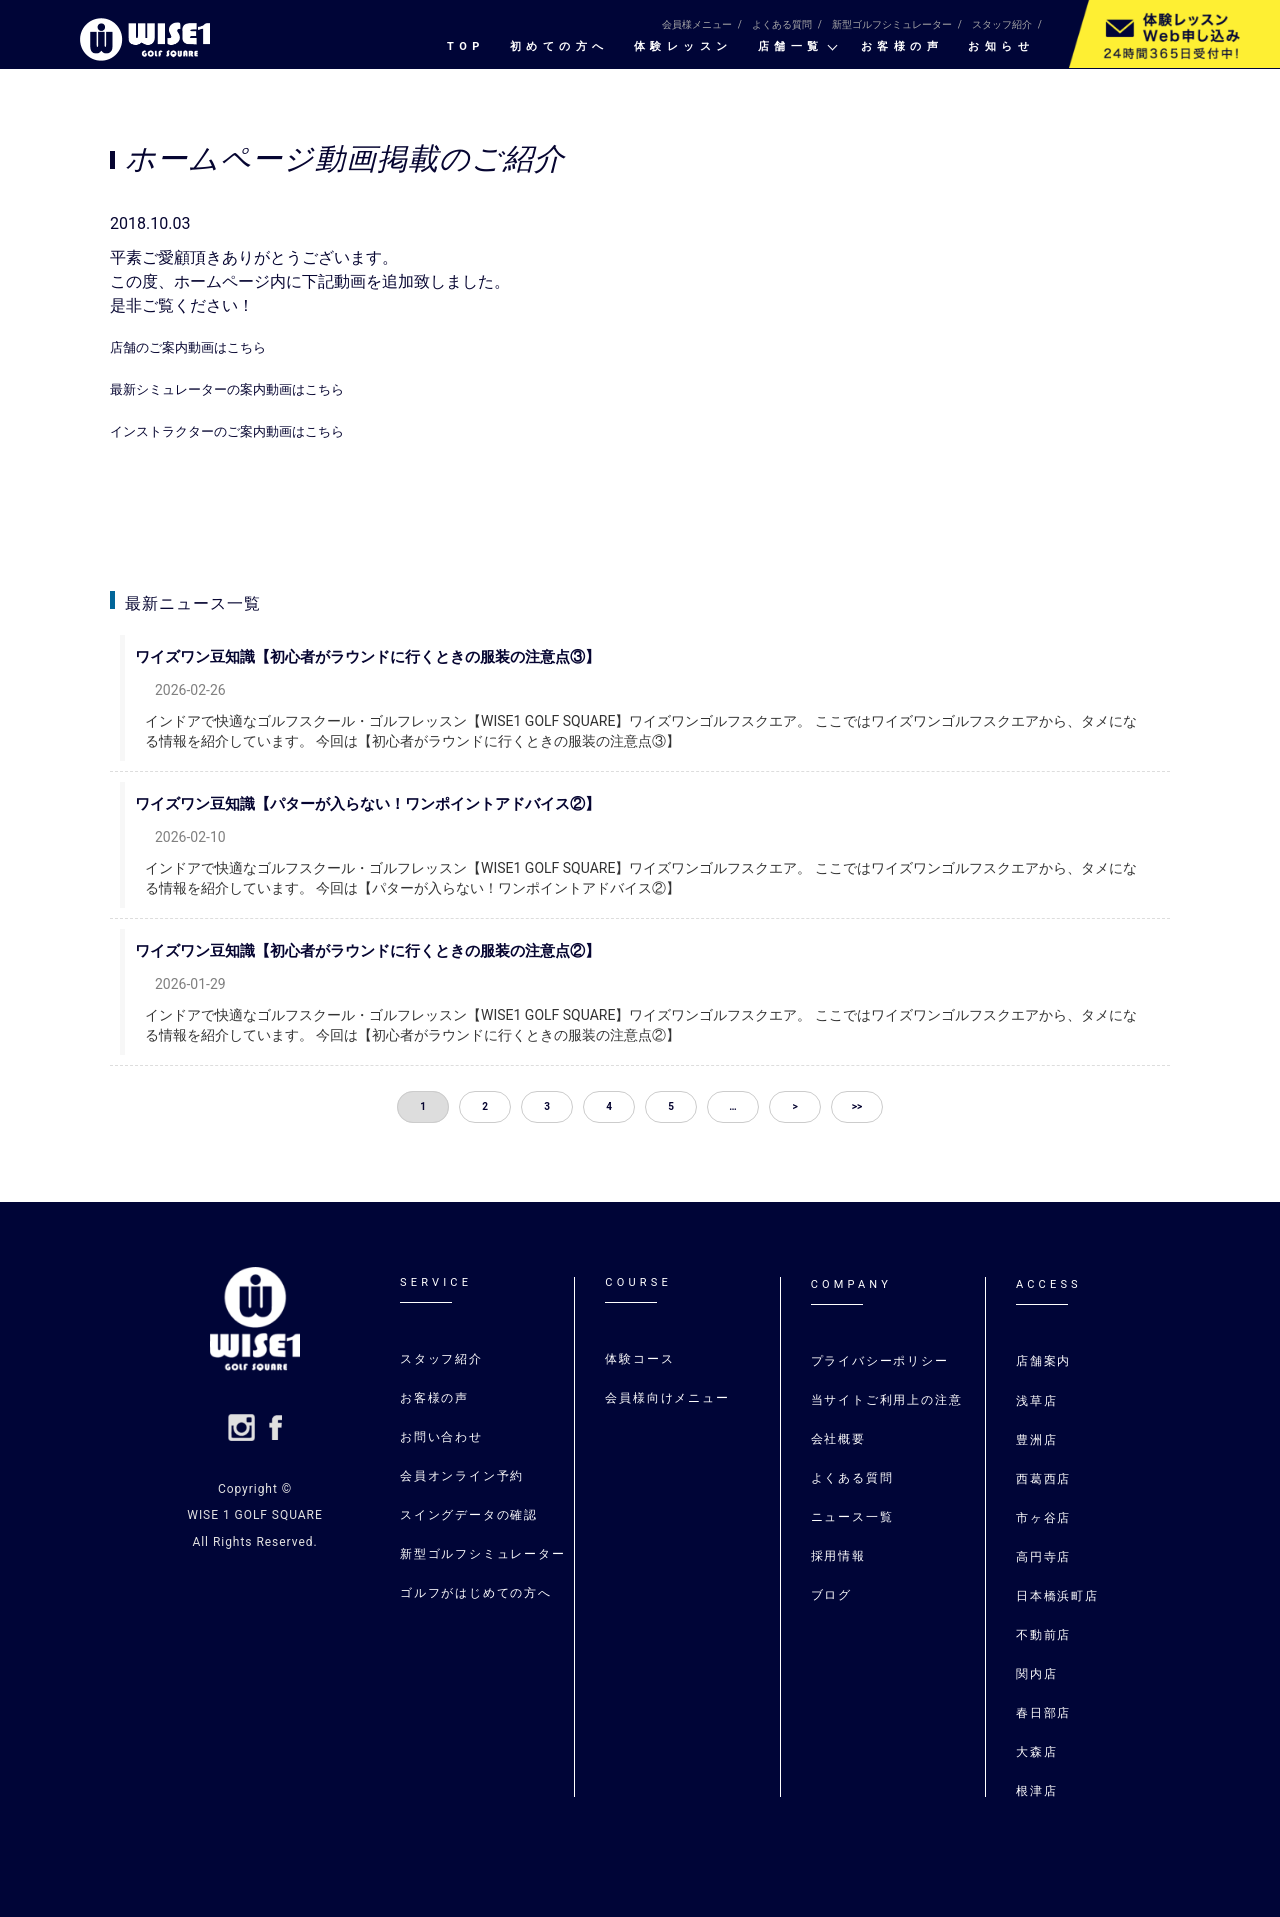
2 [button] (485, 1106)
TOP (466, 47)
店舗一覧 (791, 47)
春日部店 (1043, 1713)
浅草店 (1039, 1400)
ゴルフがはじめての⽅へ (476, 1593)
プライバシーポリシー (880, 1361)
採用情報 (838, 1556)
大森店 (1036, 1752)
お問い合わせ (441, 1437)
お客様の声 (902, 47)
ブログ (831, 1595)
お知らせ (1001, 47)
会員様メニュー (697, 24)
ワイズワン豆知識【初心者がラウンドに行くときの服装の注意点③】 (387, 657)
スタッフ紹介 (1002, 24)
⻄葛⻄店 (1043, 1479)
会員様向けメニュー (667, 1398)
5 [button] (671, 1106)
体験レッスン (683, 47)
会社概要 (838, 1439)
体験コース (639, 1359)
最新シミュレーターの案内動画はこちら (254, 388)
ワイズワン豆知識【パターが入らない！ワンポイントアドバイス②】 (387, 804)
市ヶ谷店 (1043, 1518)
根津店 (1036, 1791)
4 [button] (609, 1106)
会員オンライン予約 (462, 1476)
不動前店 (1043, 1635)
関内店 (1036, 1674)
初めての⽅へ (559, 47)
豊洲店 (1036, 1440)
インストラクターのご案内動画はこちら (254, 430)
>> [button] (857, 1106)
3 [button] (547, 1106)
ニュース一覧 (852, 1517)
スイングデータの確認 (469, 1515)
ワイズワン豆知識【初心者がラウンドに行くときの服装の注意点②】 (387, 951)
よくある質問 (782, 24)
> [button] (794, 1106)
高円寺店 (1043, 1557)
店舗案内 (1043, 1361)
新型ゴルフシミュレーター (892, 24)
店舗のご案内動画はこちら (206, 346)
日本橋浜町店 (1057, 1596)
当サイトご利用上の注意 (887, 1400)
